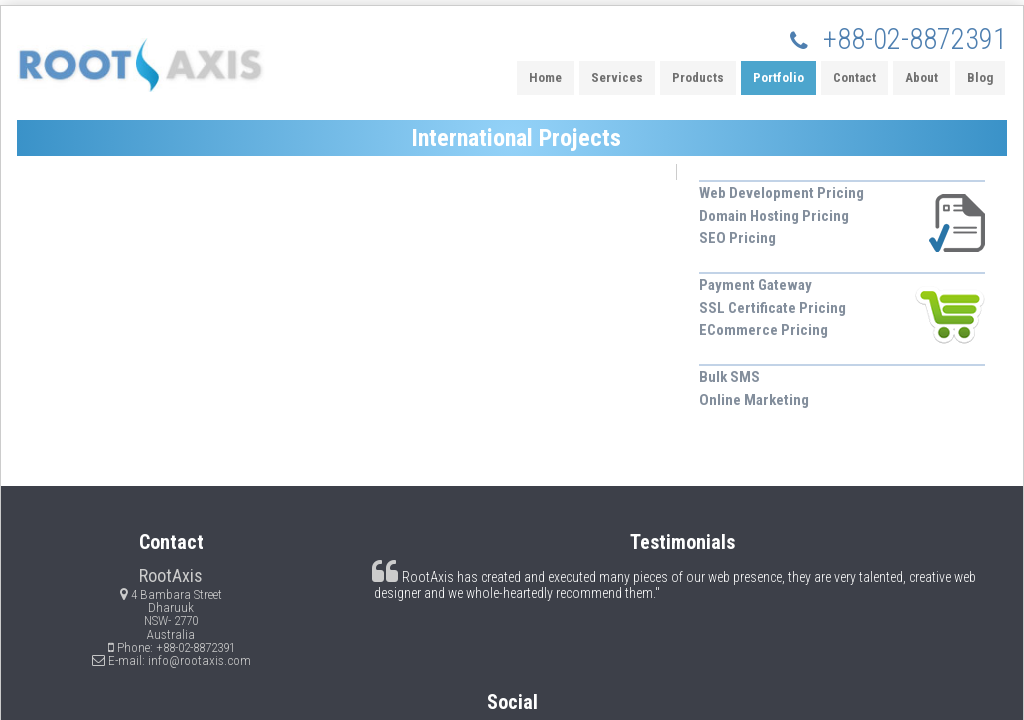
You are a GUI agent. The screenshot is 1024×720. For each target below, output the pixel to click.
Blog (980, 77)
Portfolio (778, 77)
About (921, 77)
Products (698, 77)
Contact (854, 77)
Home (545, 77)
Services (617, 77)
